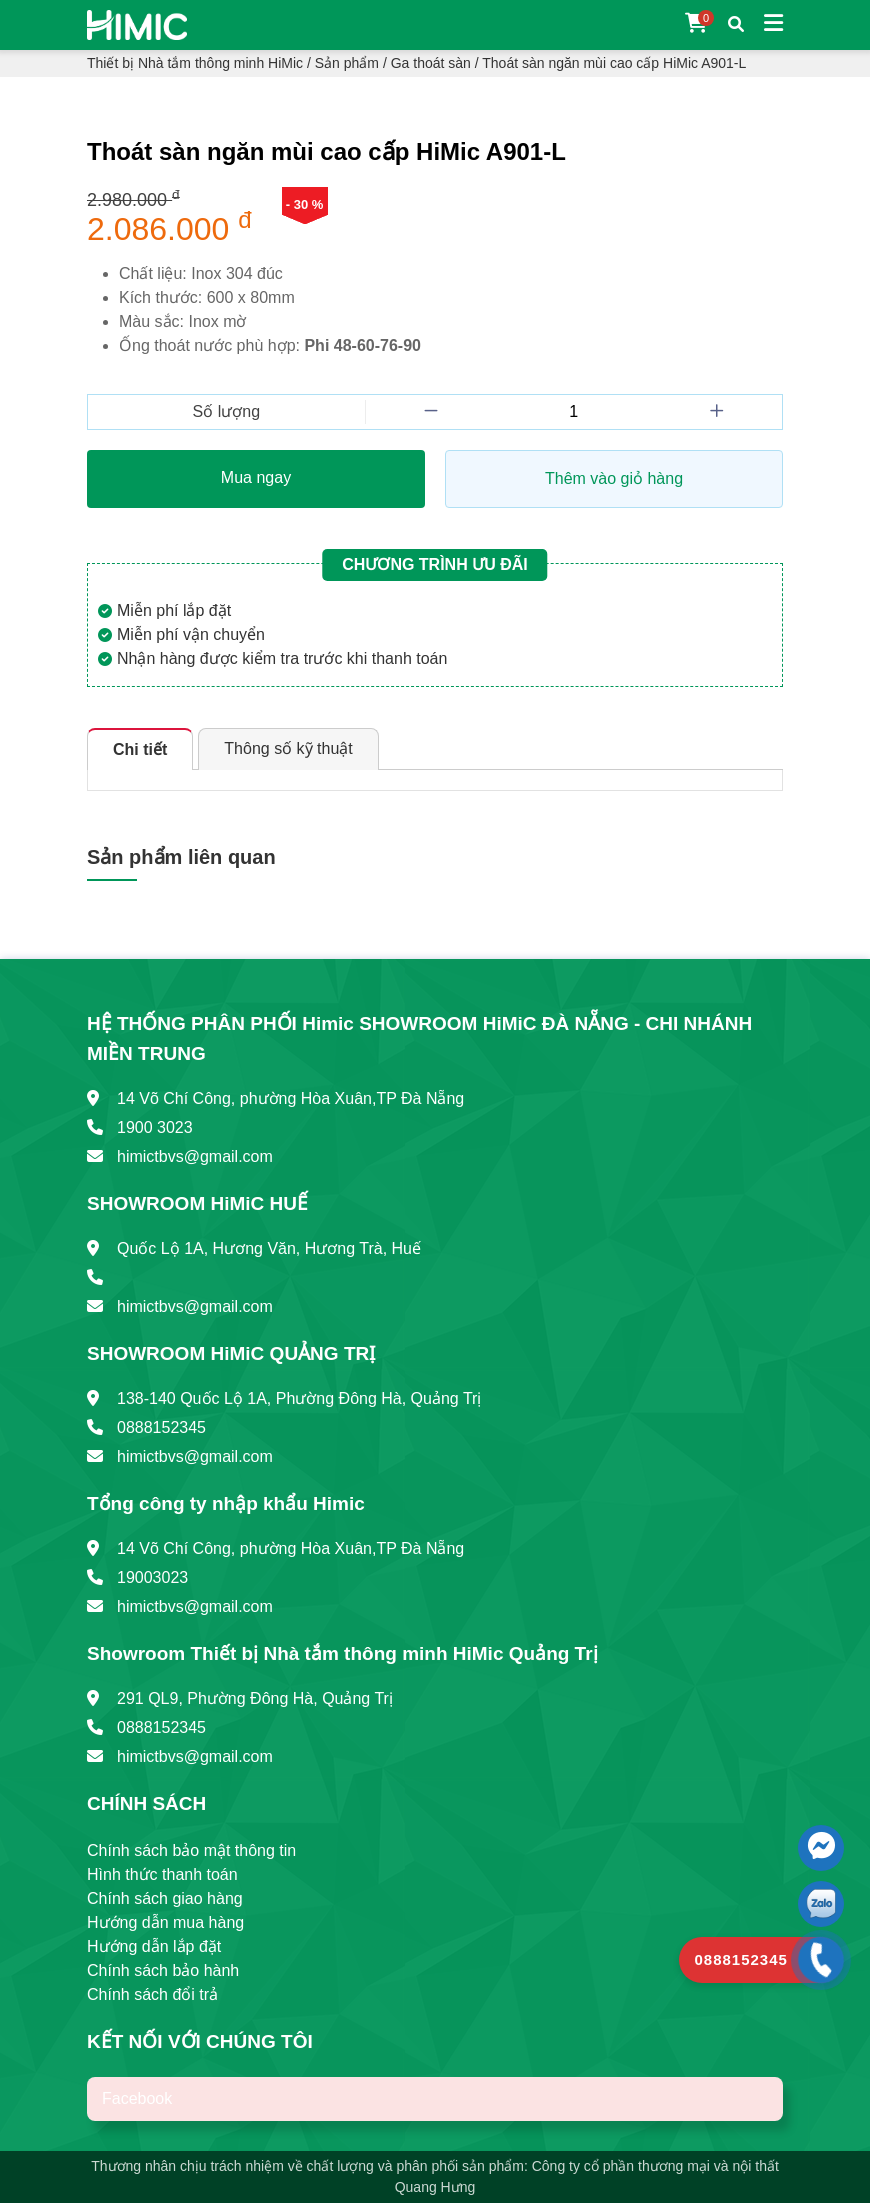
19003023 (152, 1577)
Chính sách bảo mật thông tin (191, 1850)
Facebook (137, 2098)
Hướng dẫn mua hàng (165, 1922)
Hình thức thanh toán (162, 1874)
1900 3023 (155, 1127)
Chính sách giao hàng (165, 1898)
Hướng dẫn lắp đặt (154, 1946)
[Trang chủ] (137, 23)
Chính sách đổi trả (152, 1994)
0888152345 (161, 1427)
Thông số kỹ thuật (288, 748)
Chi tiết (140, 749)
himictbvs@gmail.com (195, 1156)
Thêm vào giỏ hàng (614, 478)
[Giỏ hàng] (696, 24)
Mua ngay (256, 477)
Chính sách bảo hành (163, 1970)
